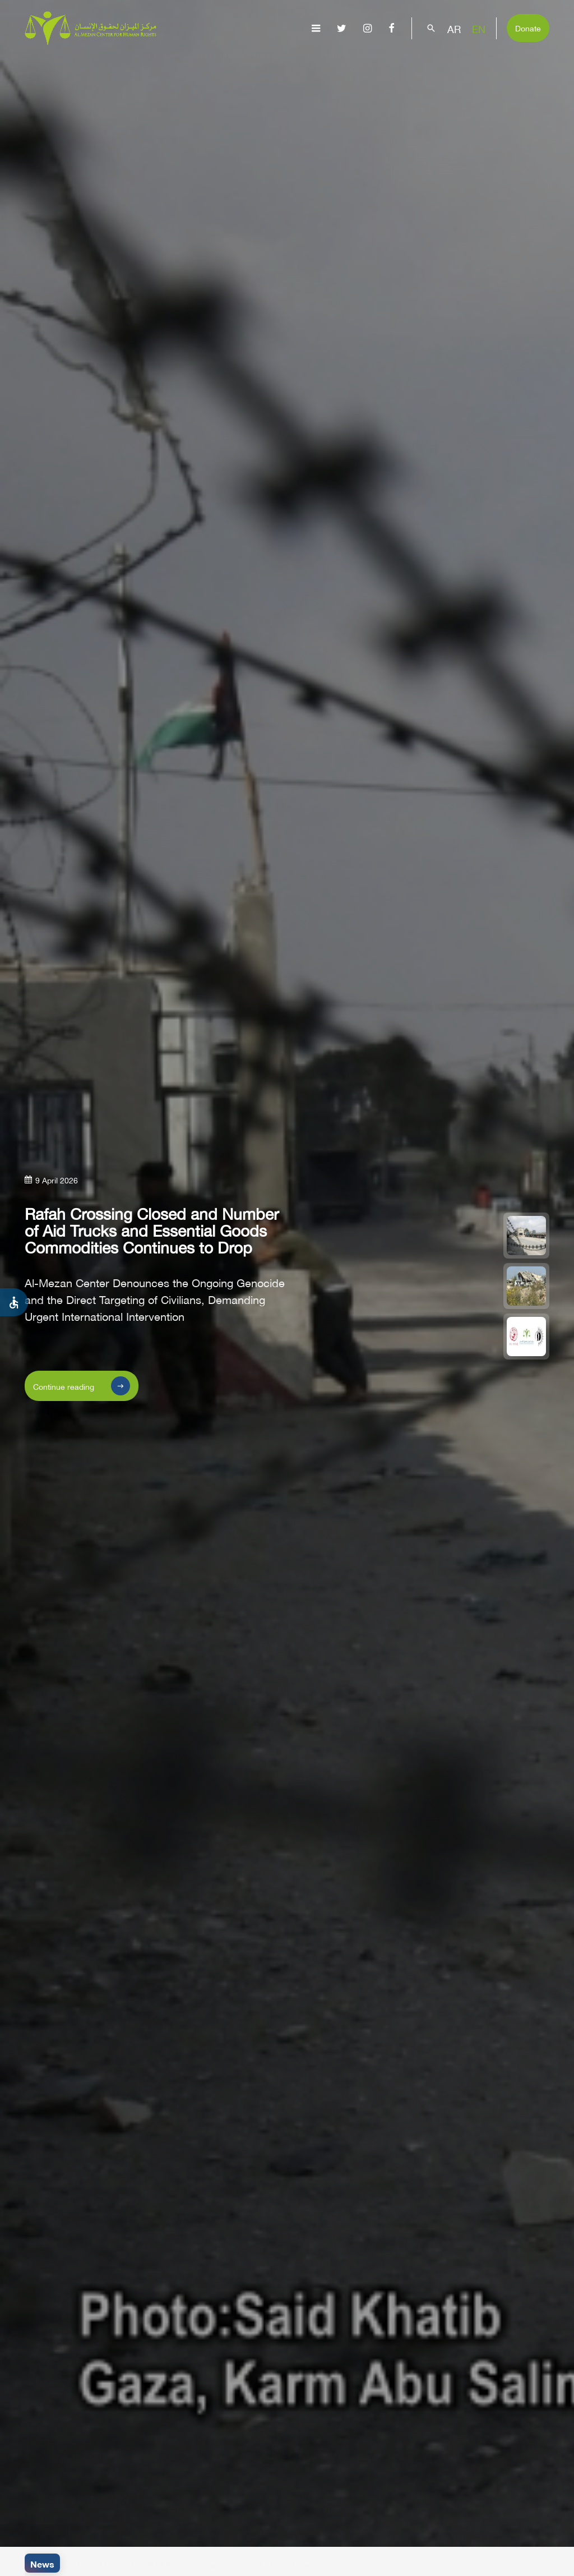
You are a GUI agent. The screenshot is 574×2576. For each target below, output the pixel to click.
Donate (528, 27)
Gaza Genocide (216, 65)
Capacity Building (456, 65)
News (42, 2562)
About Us (157, 65)
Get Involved (530, 65)
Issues (271, 65)
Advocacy (386, 65)
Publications (325, 65)
